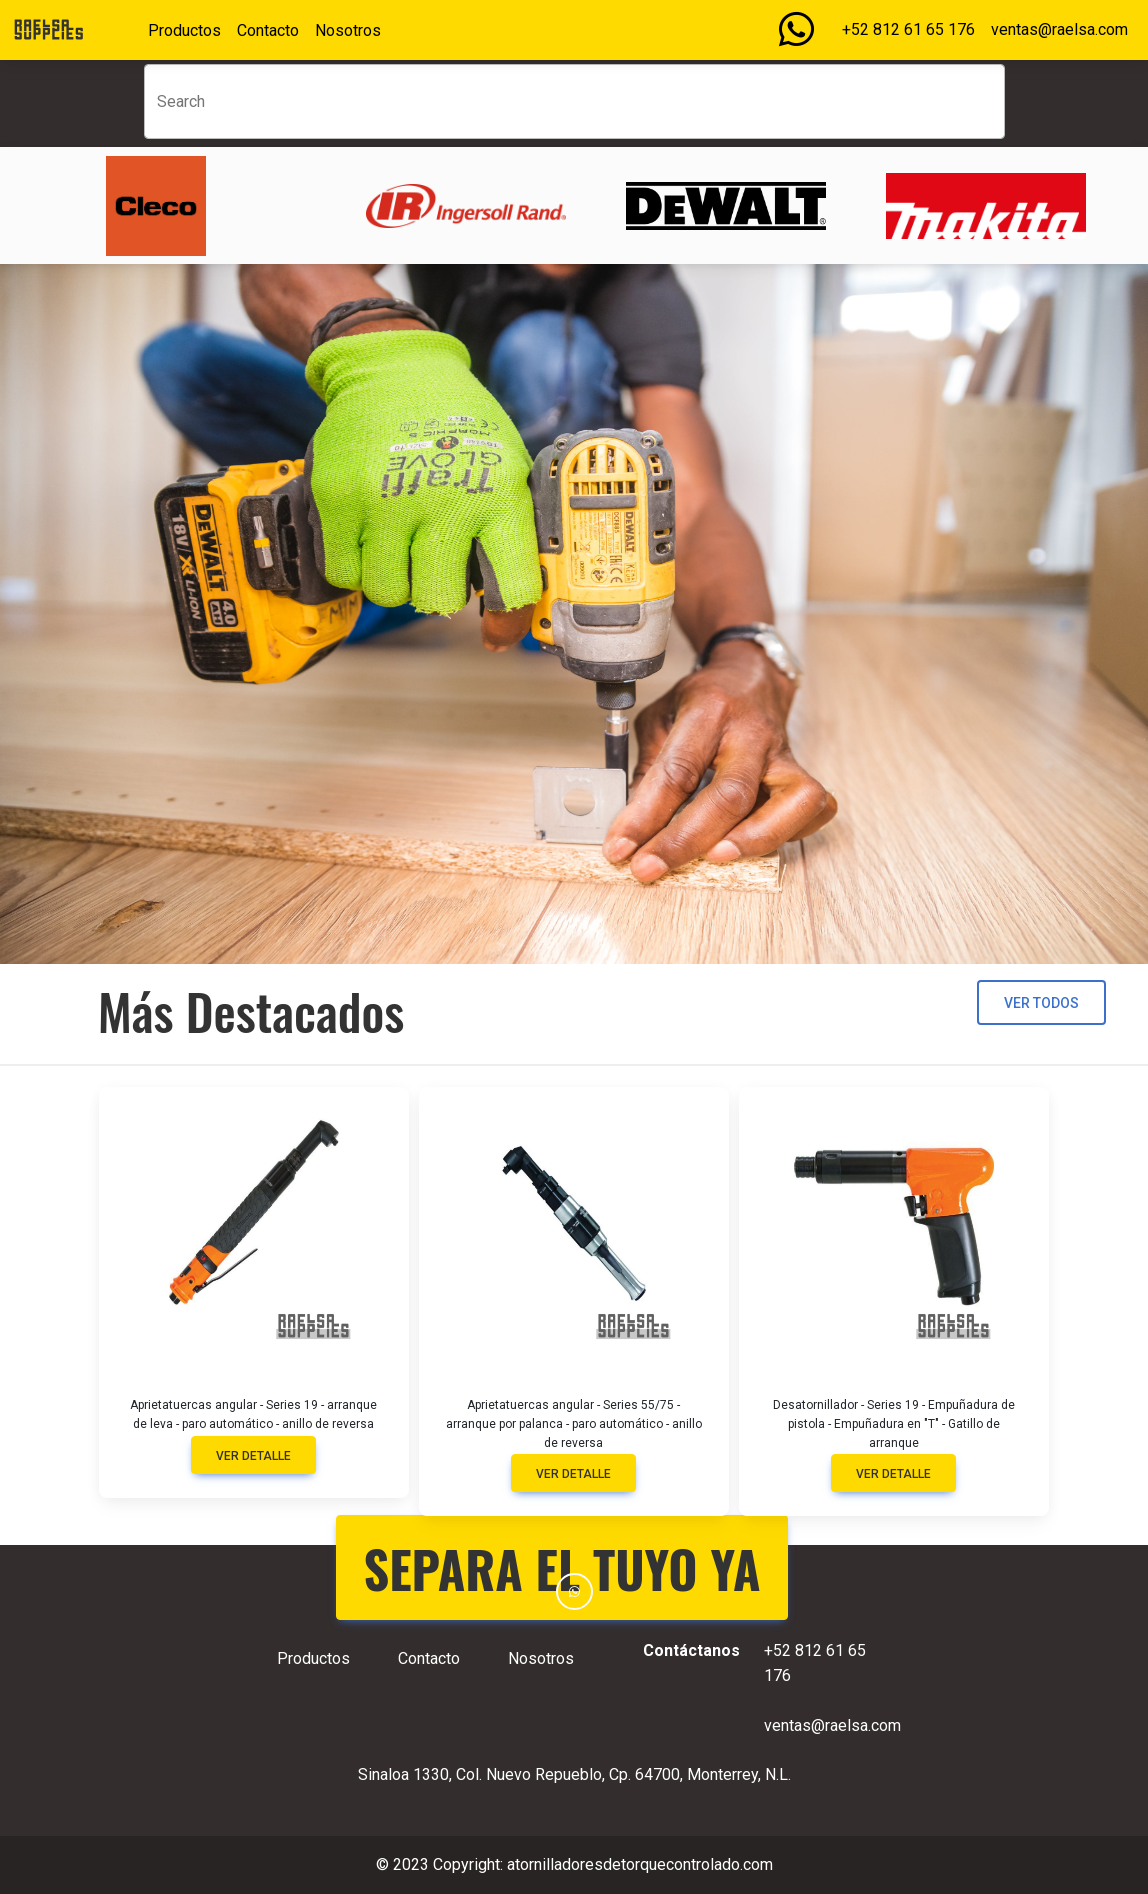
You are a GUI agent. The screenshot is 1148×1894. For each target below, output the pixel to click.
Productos (184, 30)
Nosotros (348, 30)
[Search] (574, 101)
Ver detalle (253, 1456)
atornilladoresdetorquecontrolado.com (640, 1864)
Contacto (268, 30)
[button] (574, 1591)
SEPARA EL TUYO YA (562, 1568)
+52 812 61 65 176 (908, 29)
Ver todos (1041, 1003)
